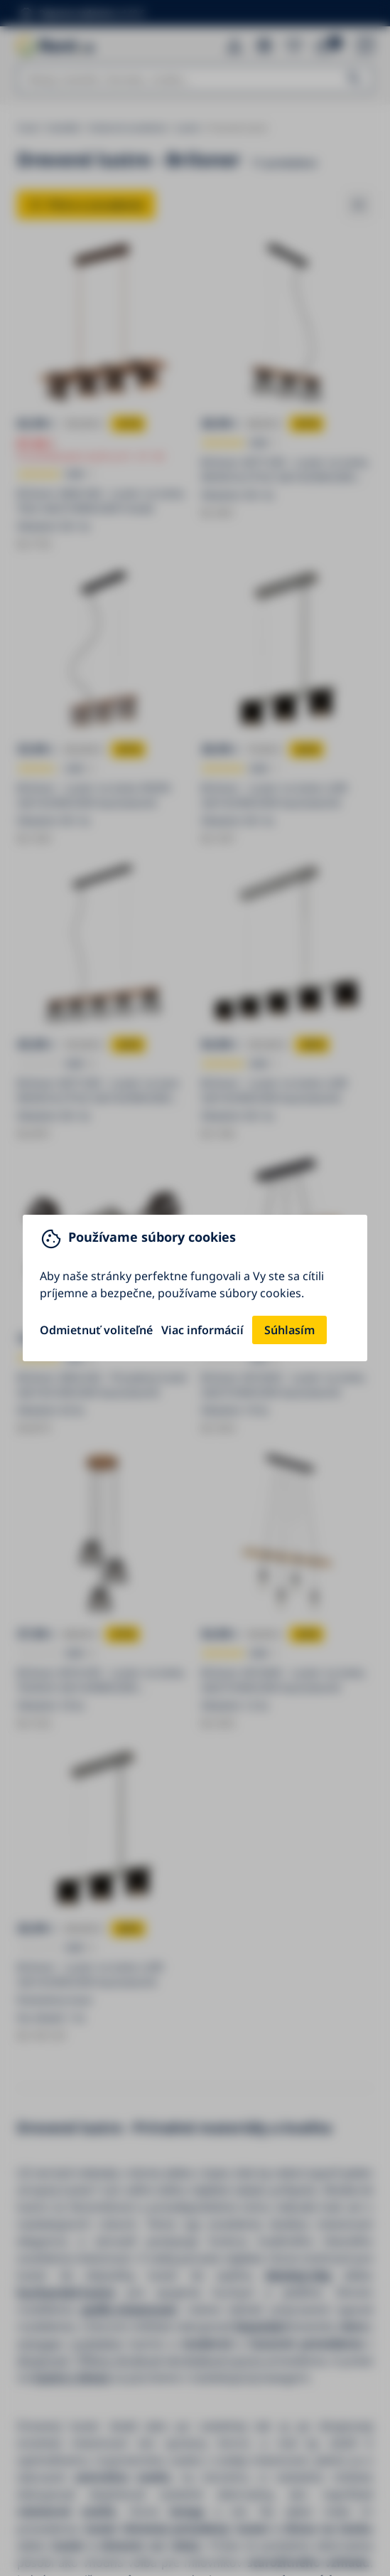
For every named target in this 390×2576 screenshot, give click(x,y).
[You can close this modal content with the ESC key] (195, 1288)
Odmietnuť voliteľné (96, 1330)
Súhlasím (289, 1330)
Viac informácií (202, 1330)
